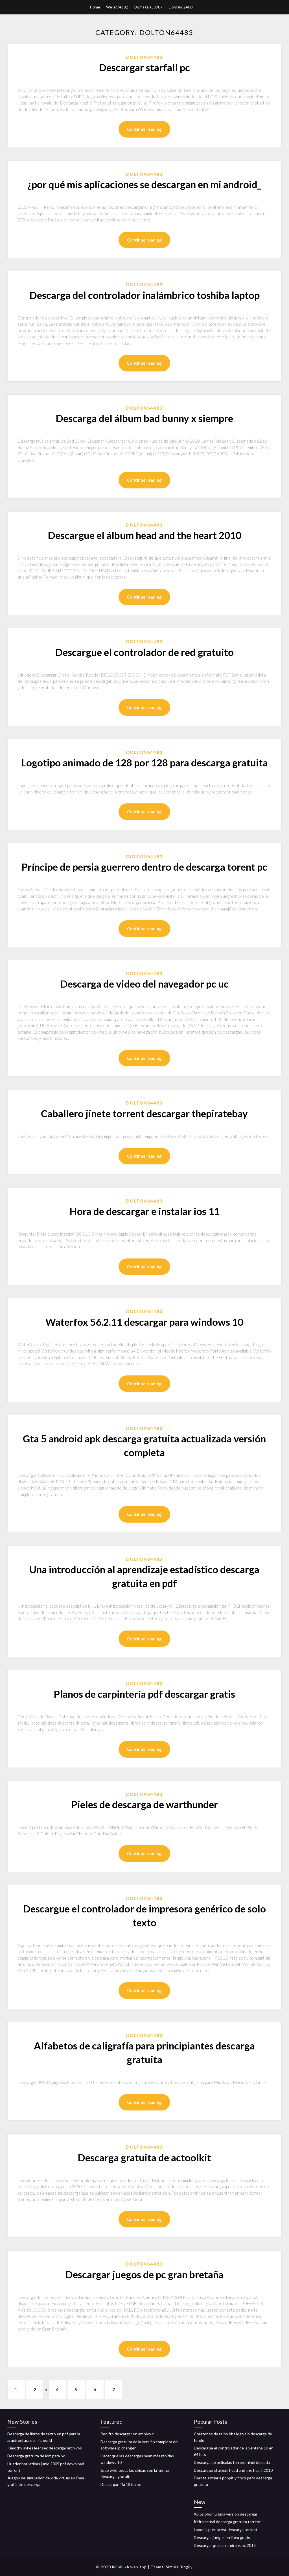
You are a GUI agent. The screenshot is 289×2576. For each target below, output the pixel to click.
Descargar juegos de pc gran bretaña (144, 2274)
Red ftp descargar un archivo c (127, 2433)
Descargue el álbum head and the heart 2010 (144, 535)
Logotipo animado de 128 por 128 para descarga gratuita (144, 762)
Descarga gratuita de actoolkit (144, 2157)
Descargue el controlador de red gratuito (144, 652)
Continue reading (144, 129)
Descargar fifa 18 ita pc (120, 2484)
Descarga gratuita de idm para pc (36, 2455)
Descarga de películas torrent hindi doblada (232, 2462)
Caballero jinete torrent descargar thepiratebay (144, 1113)
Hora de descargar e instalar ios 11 (144, 1211)
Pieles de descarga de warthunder (144, 1804)
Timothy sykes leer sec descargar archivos (44, 2447)
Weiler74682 (117, 7)
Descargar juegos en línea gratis (222, 2537)
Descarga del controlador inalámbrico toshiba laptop (144, 295)
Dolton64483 (144, 57)
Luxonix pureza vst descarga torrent (225, 2529)
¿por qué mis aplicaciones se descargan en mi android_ (144, 184)
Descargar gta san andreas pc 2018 (225, 2545)
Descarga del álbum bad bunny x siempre (144, 418)
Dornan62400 (180, 7)
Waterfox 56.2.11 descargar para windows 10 (144, 1322)
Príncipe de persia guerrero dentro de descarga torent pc (144, 867)
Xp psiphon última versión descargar (225, 2514)
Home (95, 7)
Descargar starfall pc (144, 67)
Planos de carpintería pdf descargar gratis (144, 1694)
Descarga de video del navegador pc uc (144, 984)
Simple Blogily (179, 2567)
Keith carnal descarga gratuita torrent (227, 2522)
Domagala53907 (148, 7)
